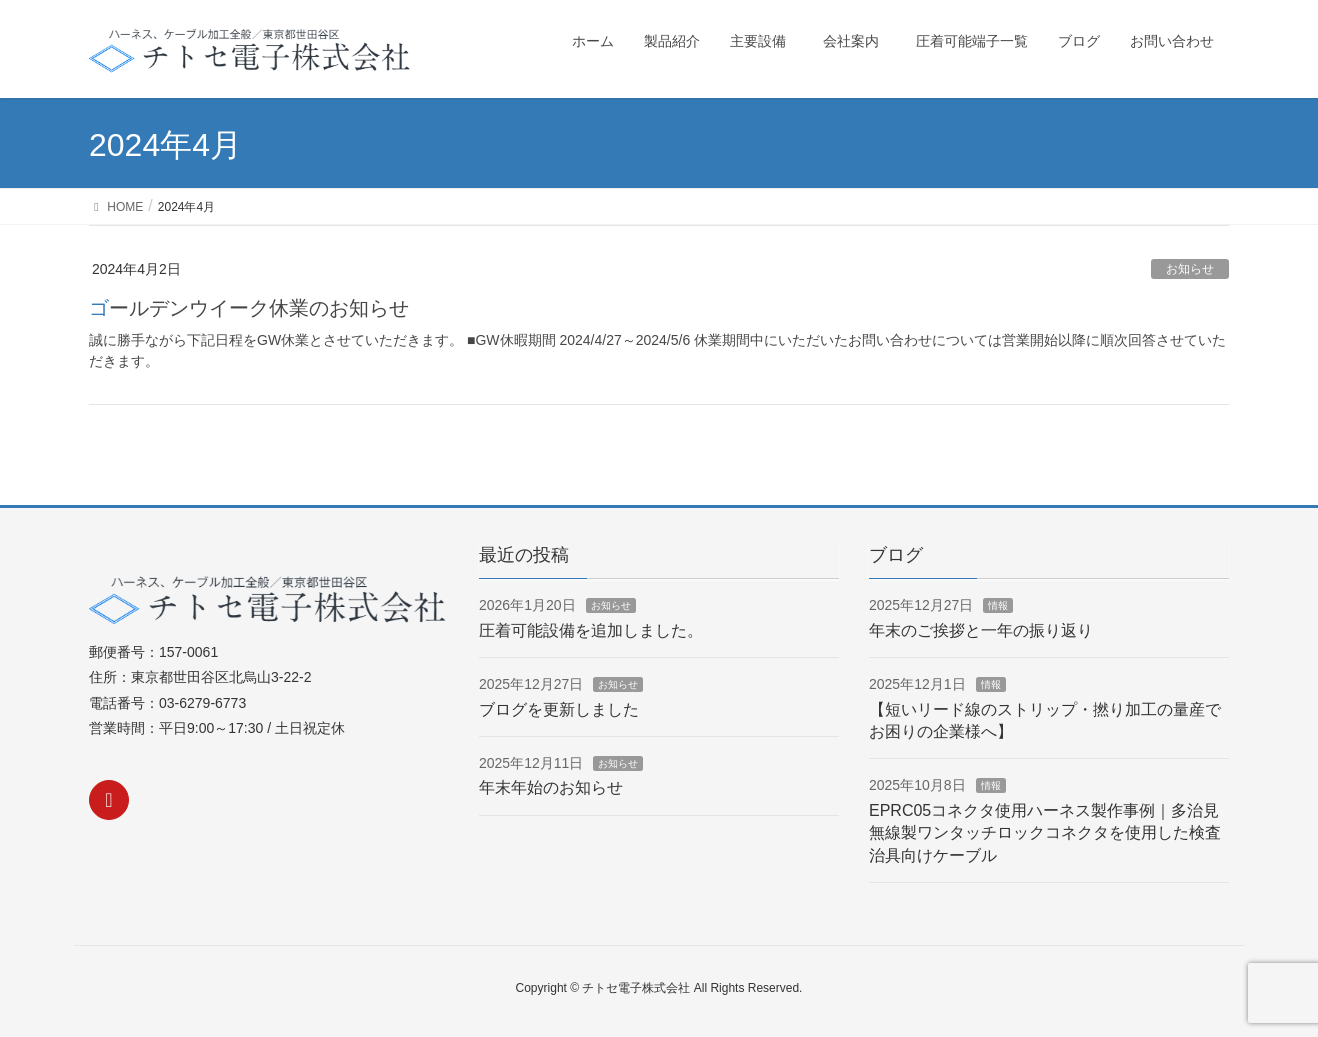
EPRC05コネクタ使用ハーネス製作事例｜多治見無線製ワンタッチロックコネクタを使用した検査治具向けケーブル (1045, 833)
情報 (998, 605)
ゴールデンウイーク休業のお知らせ (249, 308)
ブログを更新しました (559, 709)
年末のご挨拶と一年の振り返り (981, 630)
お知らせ (1190, 269)
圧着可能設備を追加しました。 (591, 630)
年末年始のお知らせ (551, 787)
